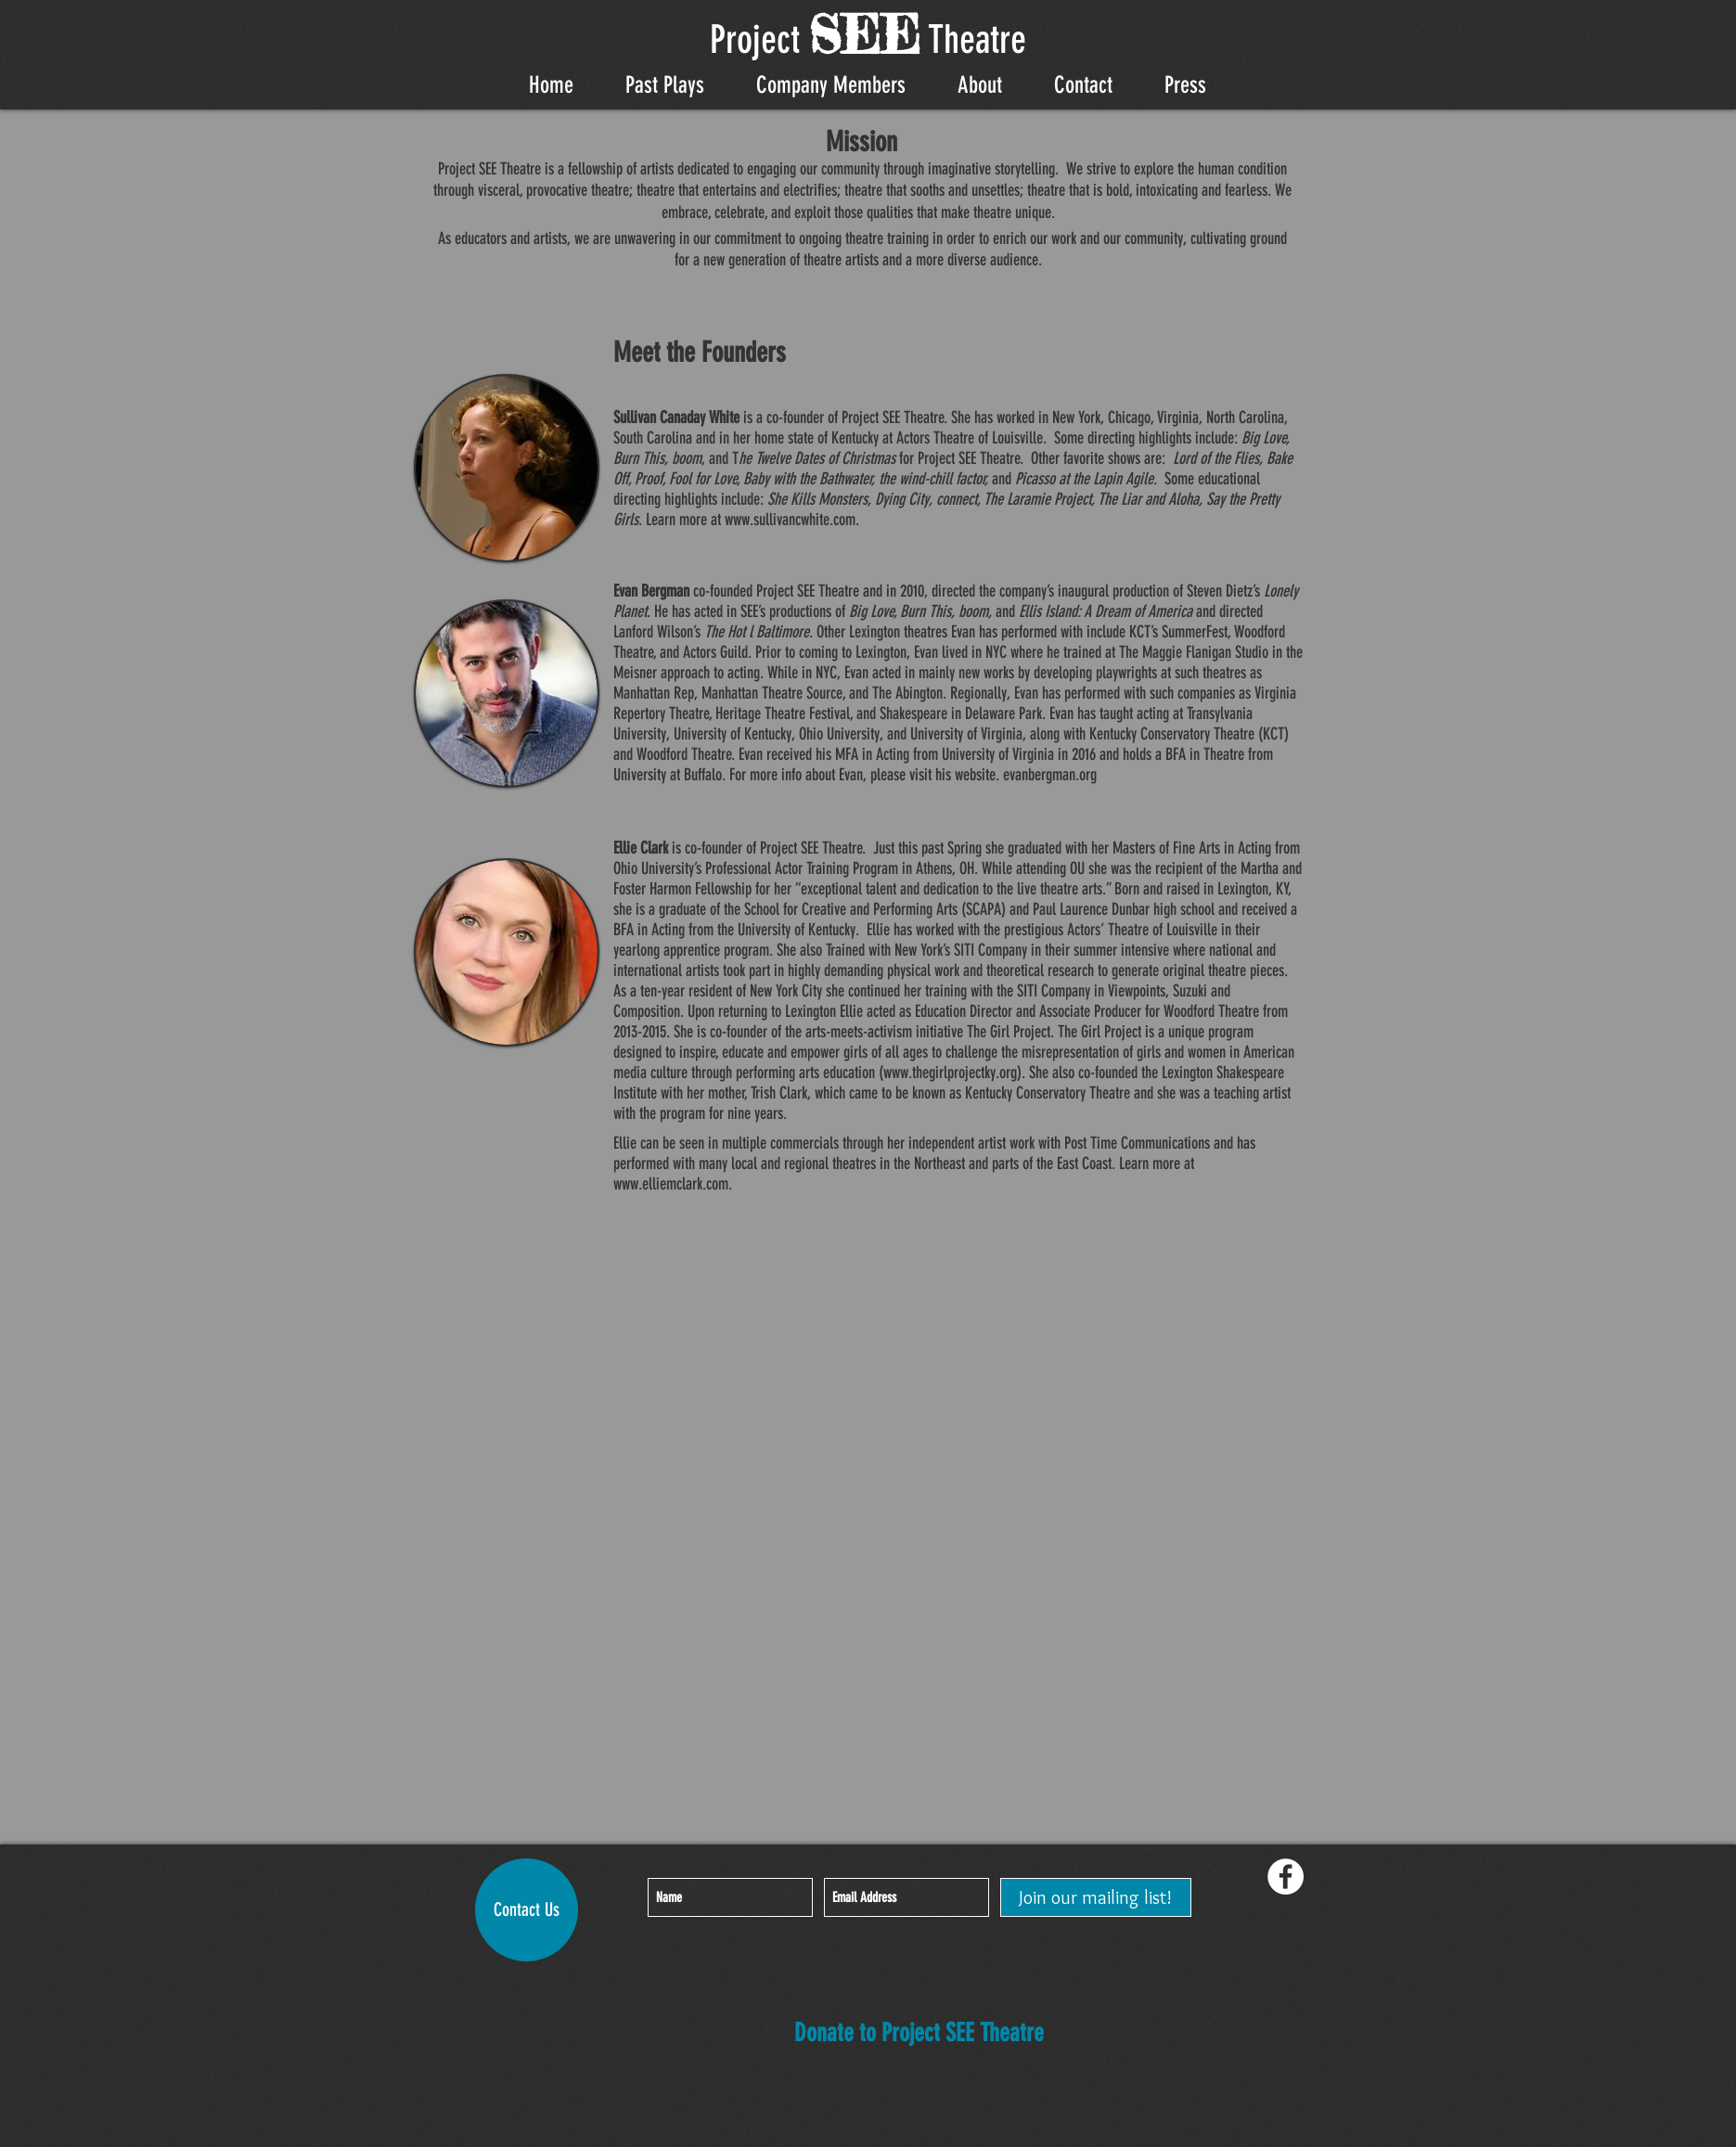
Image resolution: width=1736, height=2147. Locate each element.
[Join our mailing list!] (1095, 1897)
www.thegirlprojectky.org (950, 1072)
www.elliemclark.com (670, 1184)
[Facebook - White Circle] (1285, 1876)
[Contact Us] (526, 1909)
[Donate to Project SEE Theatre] (919, 2034)
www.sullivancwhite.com (790, 519)
